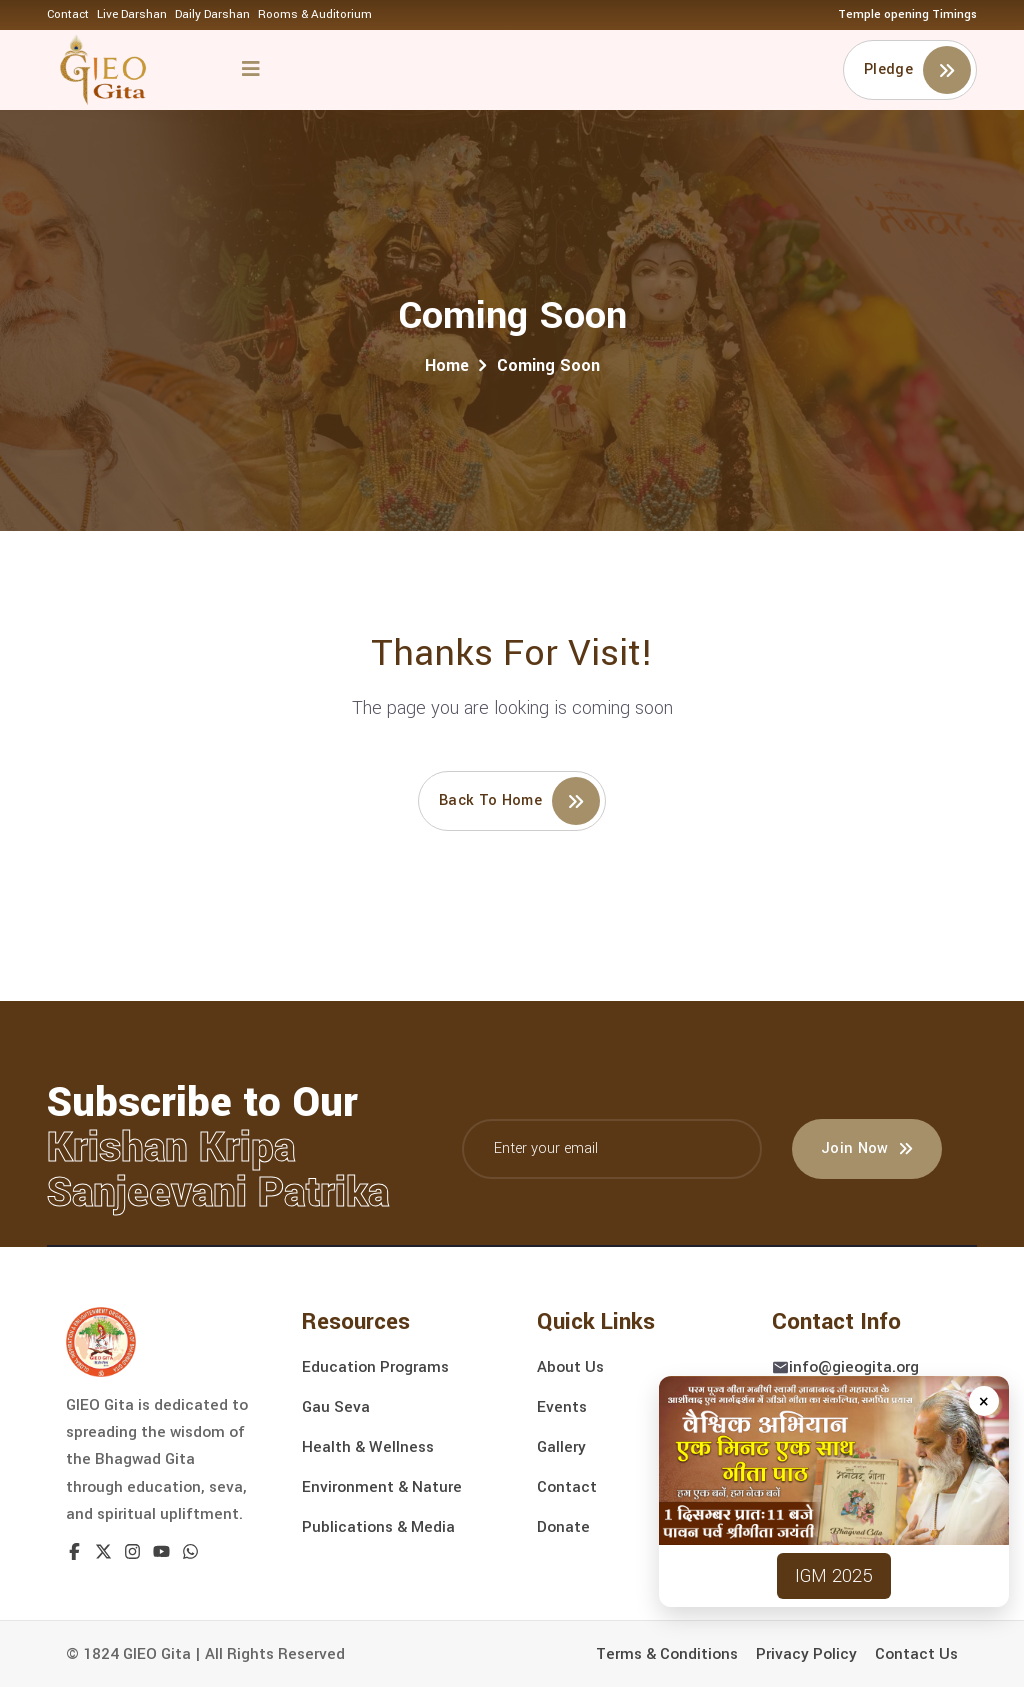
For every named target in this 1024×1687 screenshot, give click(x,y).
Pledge (917, 70)
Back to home (519, 801)
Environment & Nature (382, 1487)
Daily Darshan (212, 14)
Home (447, 365)
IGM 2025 (834, 1576)
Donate (563, 1527)
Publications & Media (378, 1527)
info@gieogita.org (854, 1367)
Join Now (867, 1148)
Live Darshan (132, 14)
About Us (570, 1367)
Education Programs (375, 1367)
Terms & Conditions (667, 1654)
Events (562, 1407)
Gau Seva (336, 1407)
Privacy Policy (806, 1654)
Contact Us (916, 1654)
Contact (68, 14)
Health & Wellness (368, 1447)
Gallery (561, 1447)
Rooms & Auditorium (315, 14)
